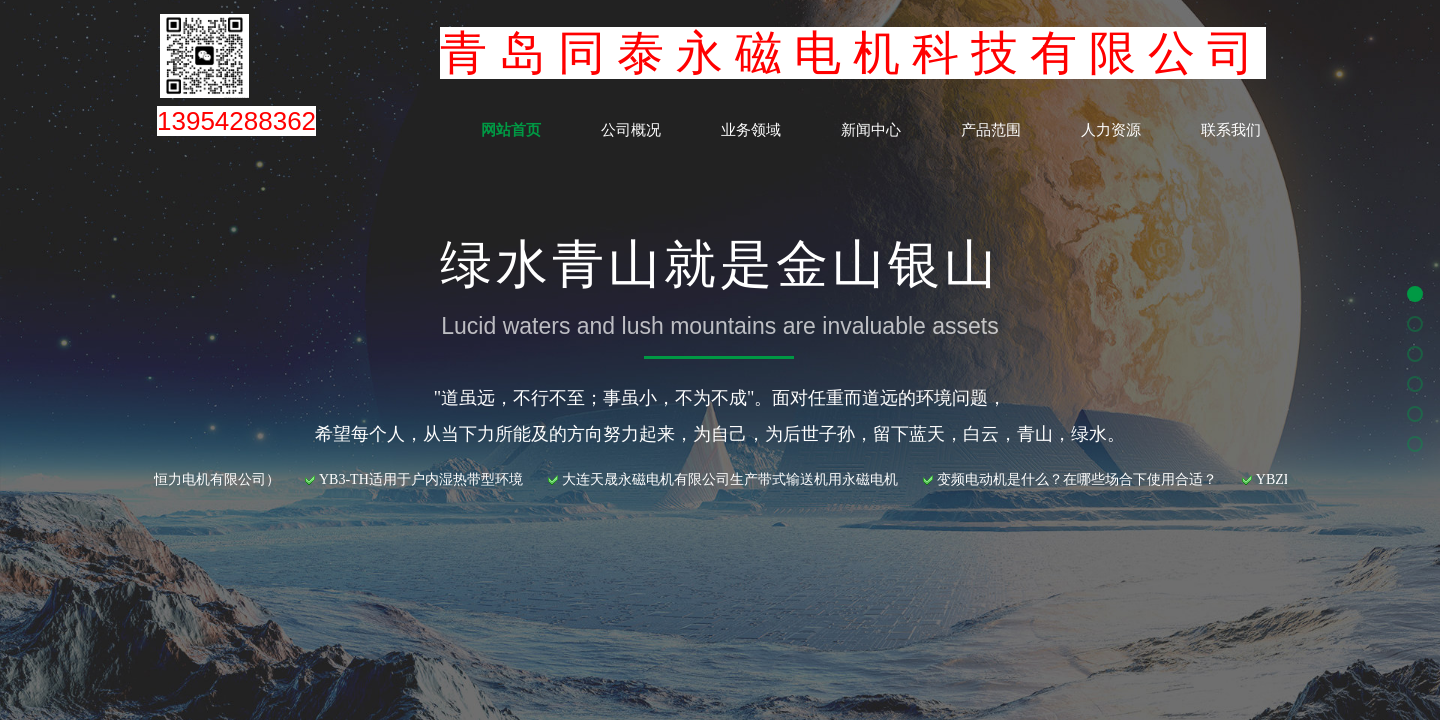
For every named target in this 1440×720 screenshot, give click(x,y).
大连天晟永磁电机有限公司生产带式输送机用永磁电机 (737, 479)
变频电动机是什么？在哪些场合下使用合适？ (1084, 479)
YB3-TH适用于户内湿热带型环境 (428, 479)
